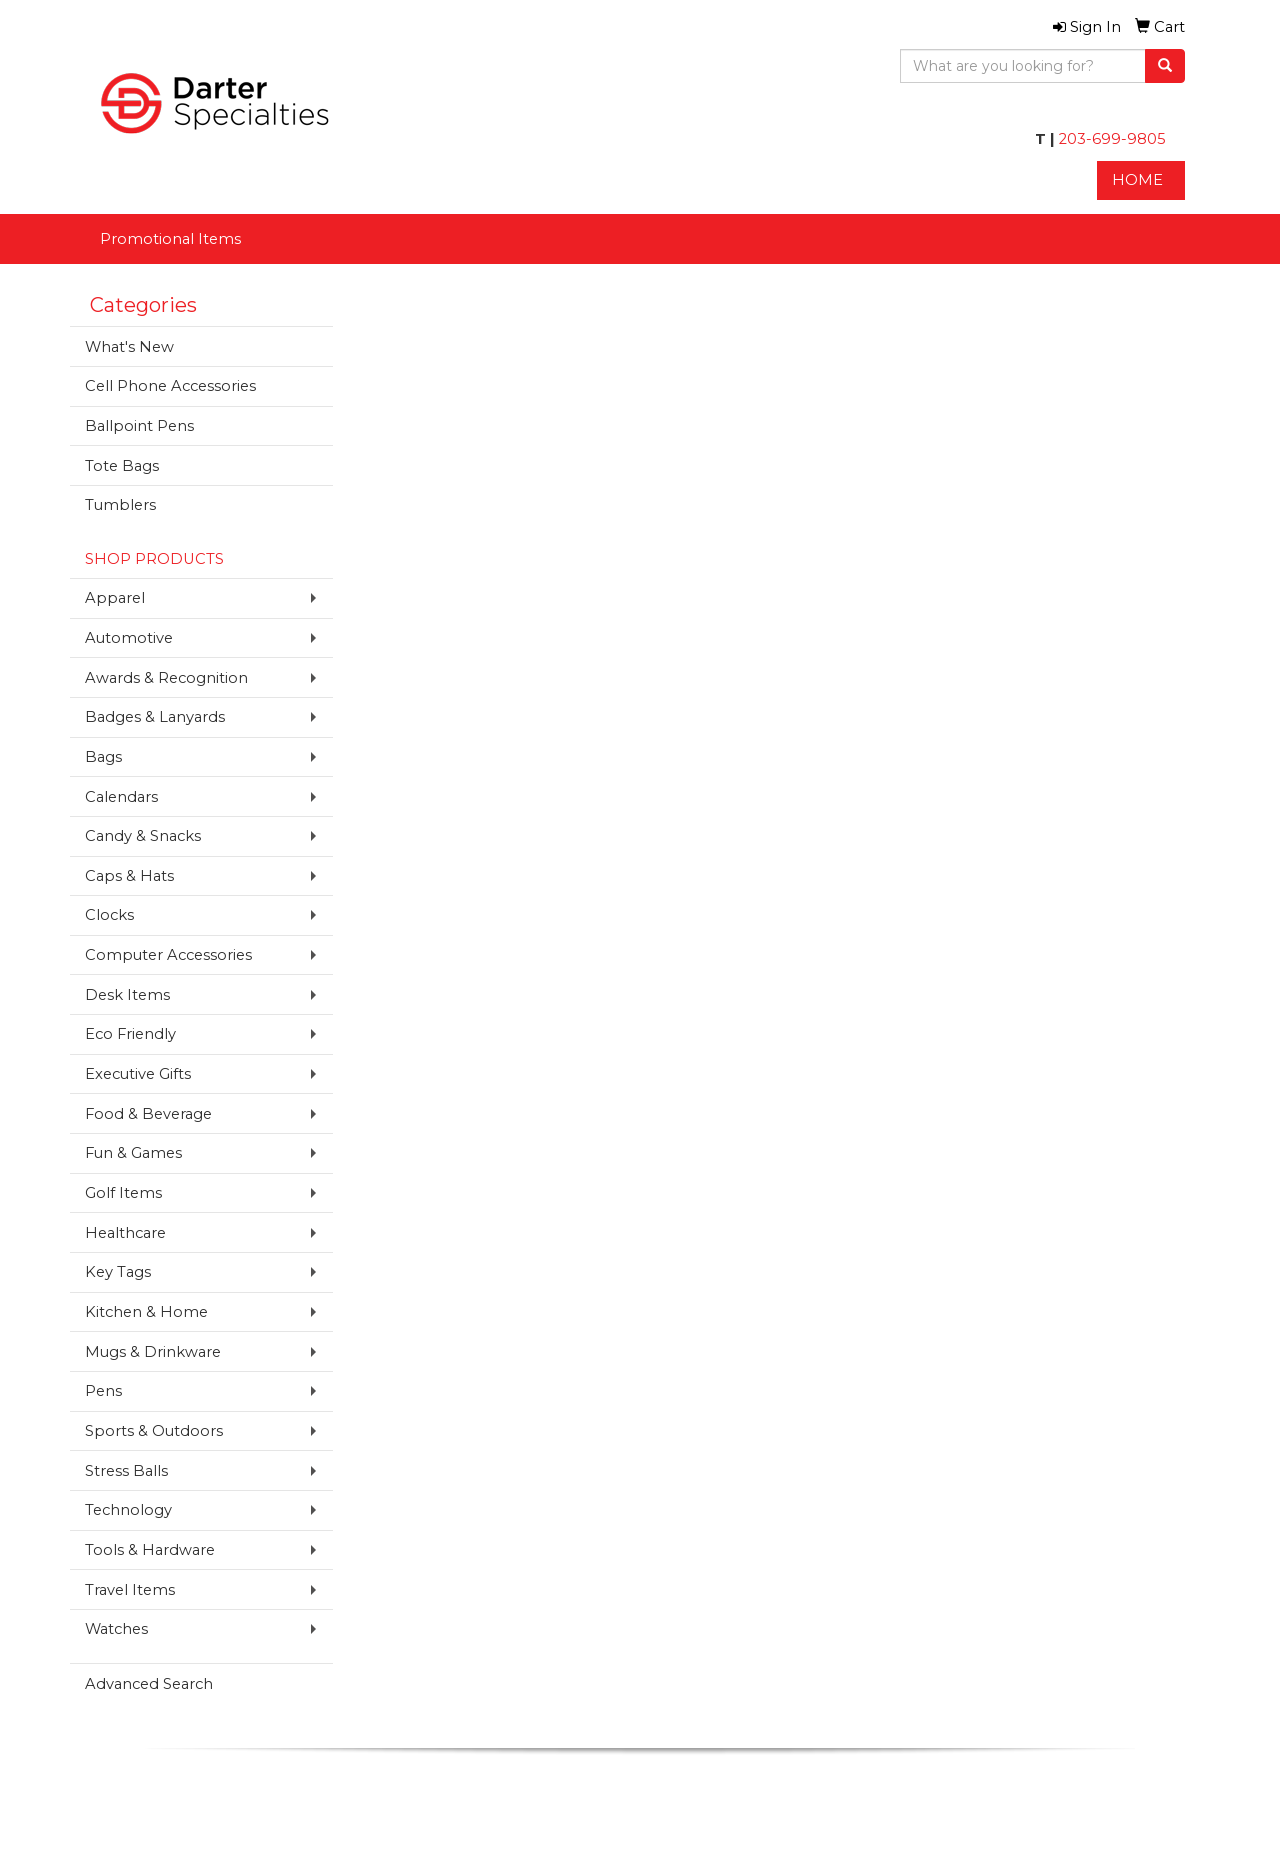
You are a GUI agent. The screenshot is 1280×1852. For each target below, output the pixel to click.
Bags (103, 757)
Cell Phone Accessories (170, 386)
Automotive (129, 638)
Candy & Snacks (143, 836)
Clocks (109, 915)
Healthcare (125, 1233)
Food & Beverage (148, 1114)
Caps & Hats (129, 876)
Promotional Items (170, 239)
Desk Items (127, 995)
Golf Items (123, 1193)
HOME (1137, 180)
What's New (129, 347)
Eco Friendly (130, 1034)
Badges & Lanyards (155, 717)
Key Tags (118, 1272)
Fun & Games (133, 1153)
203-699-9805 (1110, 139)
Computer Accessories (168, 955)
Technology (128, 1510)
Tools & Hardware (150, 1550)
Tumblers (120, 505)
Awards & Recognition (166, 678)
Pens (103, 1391)
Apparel (115, 598)
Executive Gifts (138, 1074)
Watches (116, 1629)
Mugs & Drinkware (153, 1352)
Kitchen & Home (146, 1312)
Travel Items (130, 1590)
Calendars (121, 797)
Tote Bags (122, 466)
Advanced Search (149, 1684)
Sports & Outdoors (154, 1431)
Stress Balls (126, 1471)
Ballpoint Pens (139, 426)
